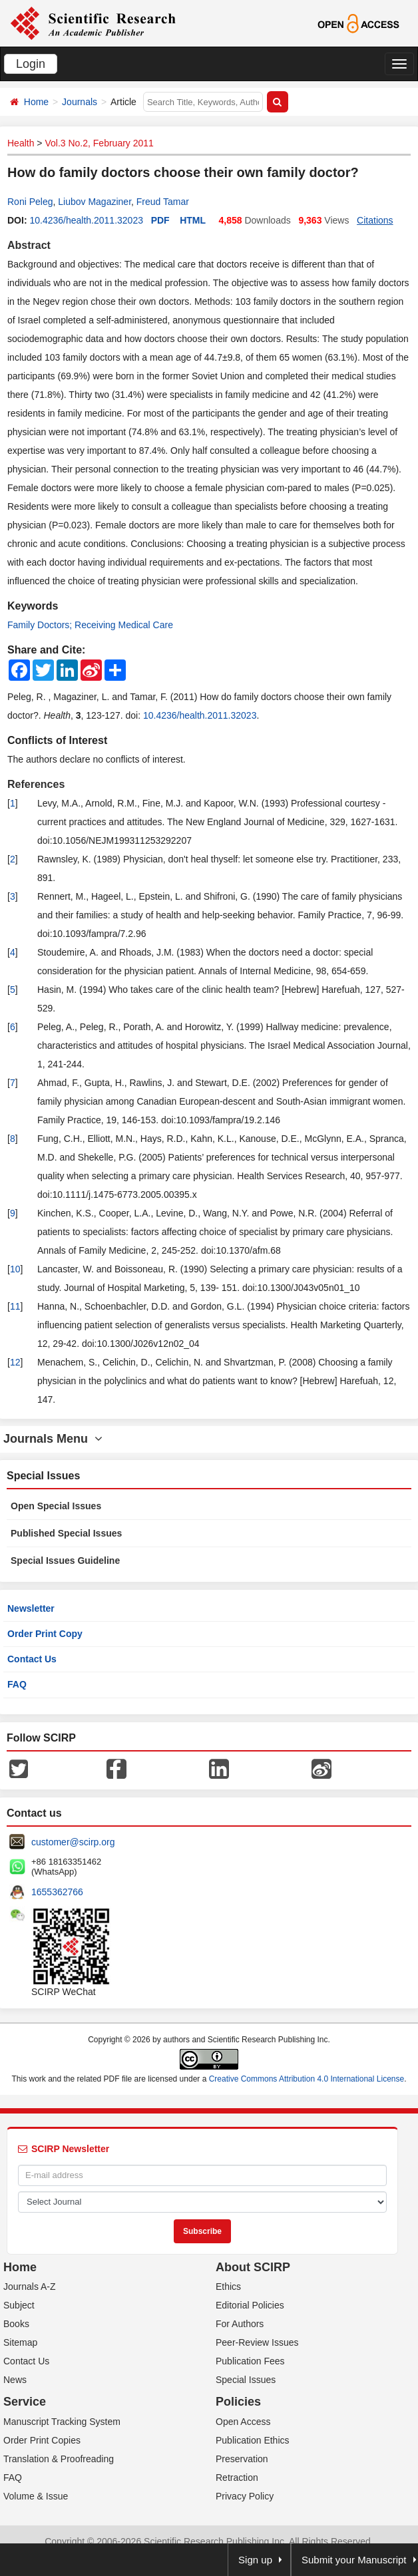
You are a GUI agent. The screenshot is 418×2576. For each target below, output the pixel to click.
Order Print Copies (42, 2440)
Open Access (243, 2421)
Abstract (29, 245)
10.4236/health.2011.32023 (86, 220)
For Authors (240, 2323)
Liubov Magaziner (94, 201)
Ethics (228, 2286)
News (15, 2379)
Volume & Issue (35, 2496)
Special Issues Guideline (65, 1560)
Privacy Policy (245, 2496)
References (36, 784)
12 (15, 1362)
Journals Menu (53, 1438)
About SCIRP (253, 2267)
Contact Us (32, 1659)
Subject (19, 2305)
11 (15, 1306)
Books (16, 2323)
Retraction (237, 2477)
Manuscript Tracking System (61, 2421)
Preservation (242, 2459)
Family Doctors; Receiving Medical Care (90, 625)
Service (24, 2401)
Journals (79, 101)
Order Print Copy (45, 1633)
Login (30, 64)
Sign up (255, 2559)
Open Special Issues (56, 1506)
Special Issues (246, 2379)
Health (20, 143)
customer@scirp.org (72, 1842)
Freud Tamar (162, 201)
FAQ (17, 1684)
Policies (238, 2401)
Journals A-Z (29, 2286)
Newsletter (31, 1608)
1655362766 (57, 1892)
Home (36, 101)
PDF (160, 220)
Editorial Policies (250, 2305)
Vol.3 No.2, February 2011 (99, 143)
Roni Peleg (30, 201)
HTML (193, 220)
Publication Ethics (253, 2440)
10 (15, 1269)
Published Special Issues (66, 1533)
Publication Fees (250, 2361)
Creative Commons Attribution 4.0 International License (307, 2079)
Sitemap (20, 2342)
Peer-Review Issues (257, 2342)
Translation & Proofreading (58, 2459)
